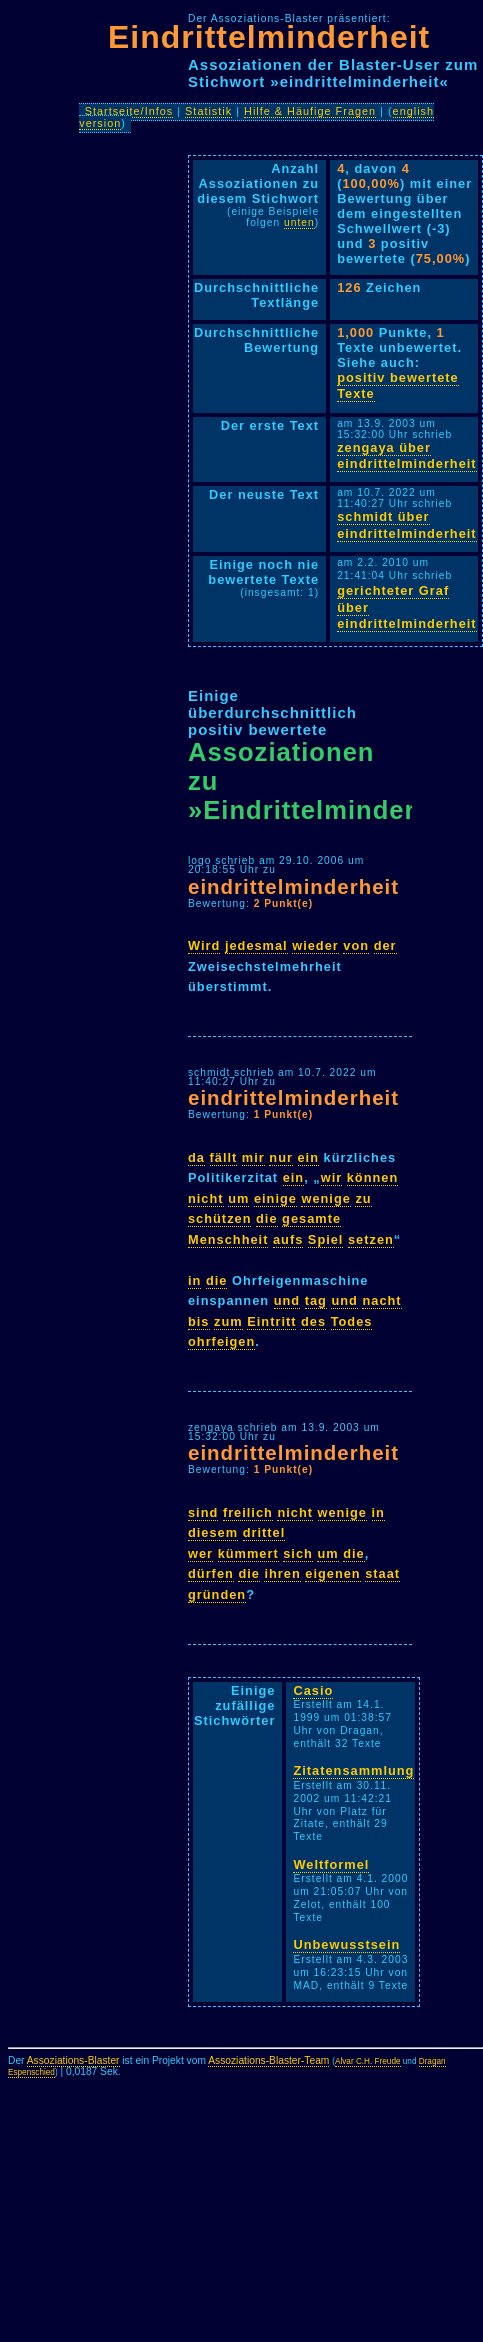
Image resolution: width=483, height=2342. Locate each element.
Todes (352, 1321)
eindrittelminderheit (293, 886)
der (385, 945)
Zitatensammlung (353, 1770)
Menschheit (228, 1239)
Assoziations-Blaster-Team (268, 2060)
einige (275, 1198)
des (313, 1321)
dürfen (211, 1573)
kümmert (248, 1553)
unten (299, 222)
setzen (371, 1239)
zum (228, 1321)
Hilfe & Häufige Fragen (310, 111)
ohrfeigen (221, 1341)
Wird (204, 945)
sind (203, 1512)
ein (309, 1157)
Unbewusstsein (346, 1944)
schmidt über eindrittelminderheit (406, 525)
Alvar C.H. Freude (368, 2061)
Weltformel (331, 1864)
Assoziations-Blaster (73, 2060)
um (238, 1198)
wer (200, 1553)
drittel (264, 1532)
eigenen (332, 1573)
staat (382, 1573)
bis (199, 1321)
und (287, 1300)
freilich (248, 1512)
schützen (219, 1218)
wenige (325, 1198)
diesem (213, 1532)
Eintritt (271, 1321)
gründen (217, 1594)
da (196, 1157)
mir (253, 1157)
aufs (288, 1239)
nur (281, 1157)
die (267, 1218)
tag (316, 1300)
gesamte (311, 1218)
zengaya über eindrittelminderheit (406, 456)
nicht (206, 1198)
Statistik (208, 111)
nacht (381, 1300)
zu (363, 1198)
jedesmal (256, 945)
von (356, 945)
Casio (313, 1690)
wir (332, 1177)
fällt (224, 1157)
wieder (315, 945)
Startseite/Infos (129, 111)
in (194, 1280)
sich (298, 1553)
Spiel (326, 1239)
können (373, 1177)
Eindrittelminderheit (269, 37)
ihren (282, 1573)
